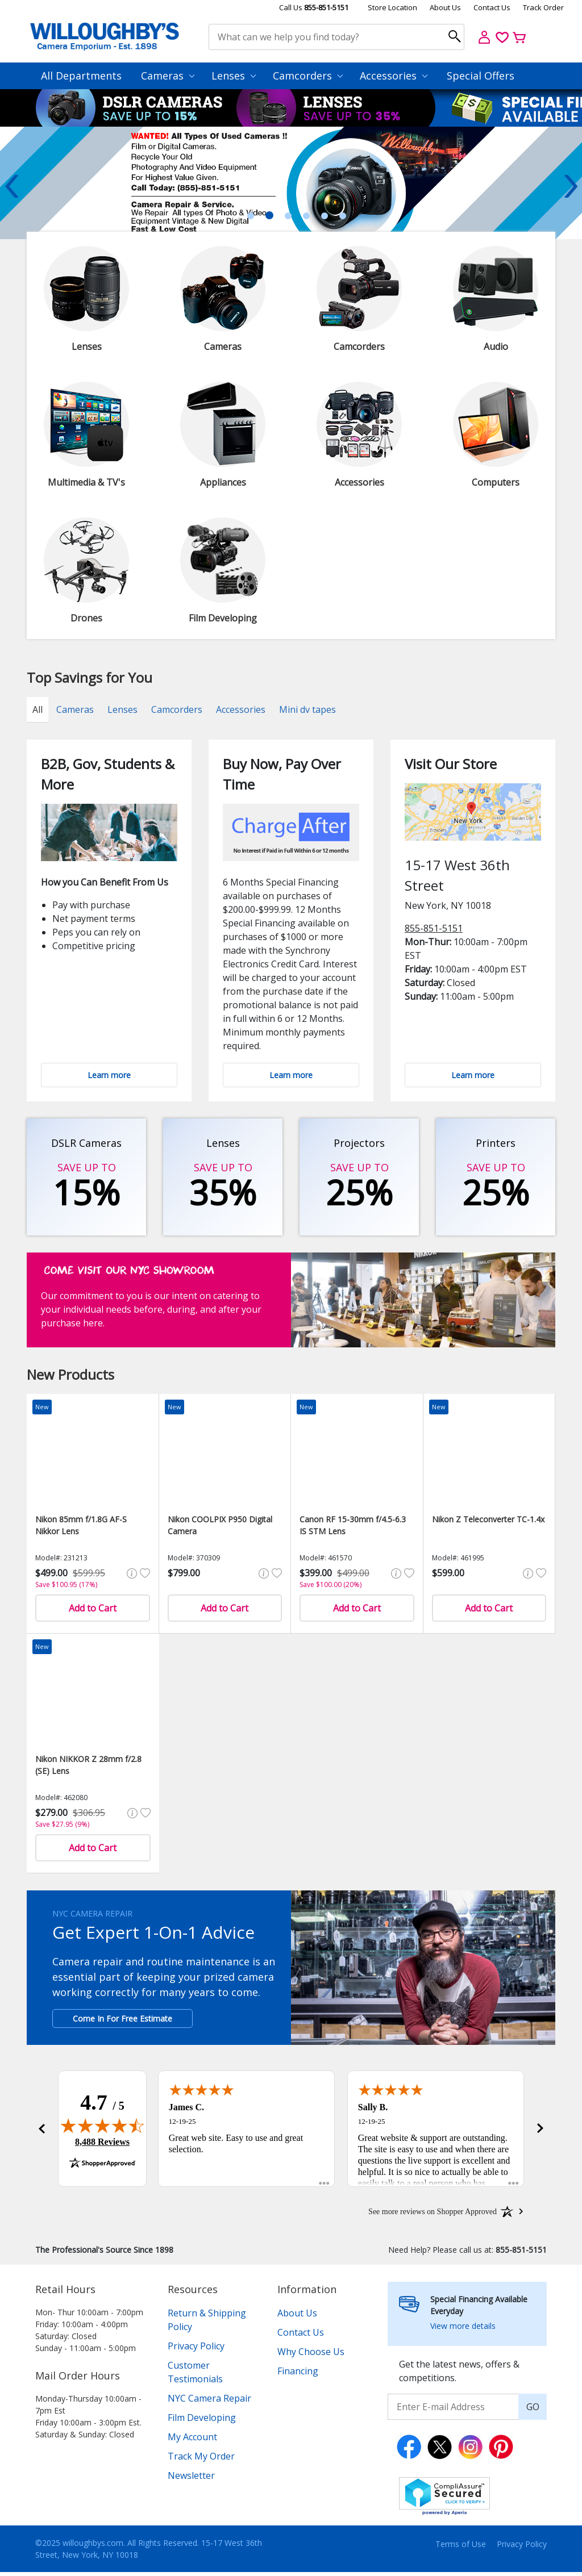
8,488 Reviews (102, 2144)
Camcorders (308, 75)
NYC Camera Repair (209, 2402)
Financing (297, 2375)
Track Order (543, 7)
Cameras (167, 75)
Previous (11, 186)
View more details (463, 2329)
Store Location (392, 7)
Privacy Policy (196, 2350)
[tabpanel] (291, 183)
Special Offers (480, 75)
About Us (445, 7)
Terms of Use (460, 2547)
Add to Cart (93, 1608)
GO (532, 2410)
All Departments (81, 75)
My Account (192, 2441)
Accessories (393, 75)
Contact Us (491, 7)
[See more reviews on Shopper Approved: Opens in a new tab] (432, 2215)
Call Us (313, 7)
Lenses (233, 75)
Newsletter (191, 2479)
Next (570, 186)
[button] (41, 2131)
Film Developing (202, 2421)
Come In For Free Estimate (122, 2018)
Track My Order (201, 2460)
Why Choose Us (310, 2355)
